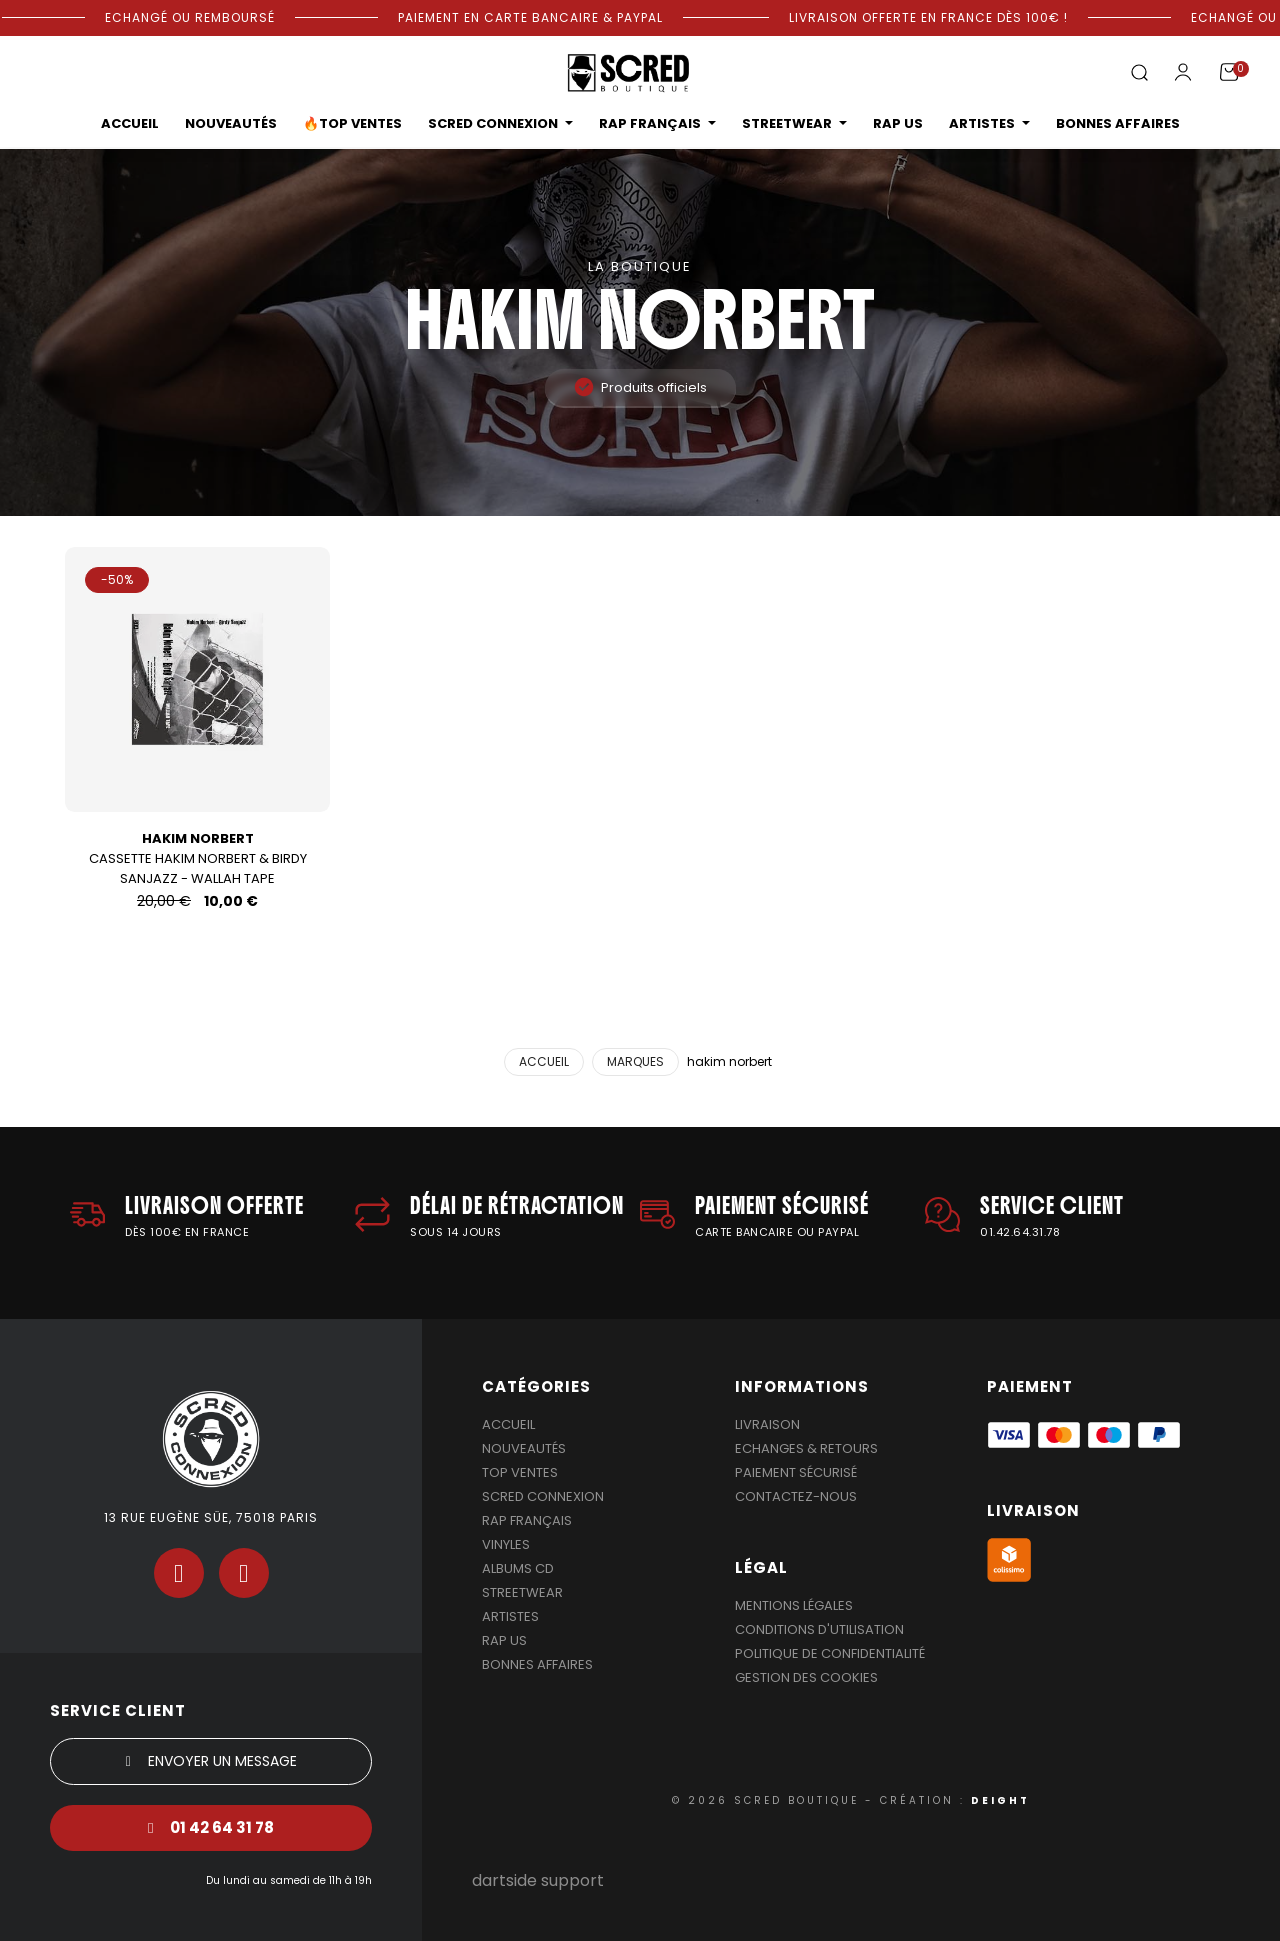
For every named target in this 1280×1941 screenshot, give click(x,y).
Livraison (767, 1424)
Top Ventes (520, 1472)
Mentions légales (794, 1605)
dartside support (538, 1880)
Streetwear (522, 1592)
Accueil (508, 1424)
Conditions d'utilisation (819, 1629)
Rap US (504, 1640)
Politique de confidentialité (830, 1653)
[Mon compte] (1183, 72)
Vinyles (506, 1544)
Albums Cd (518, 1568)
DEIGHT (1000, 1800)
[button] (1139, 73)
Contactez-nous (796, 1496)
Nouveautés (524, 1448)
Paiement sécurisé (796, 1472)
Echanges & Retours (806, 1448)
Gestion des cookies (806, 1677)
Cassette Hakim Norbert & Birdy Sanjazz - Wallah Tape (198, 858)
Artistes (510, 1616)
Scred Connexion (543, 1496)
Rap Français (527, 1520)
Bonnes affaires (537, 1664)
